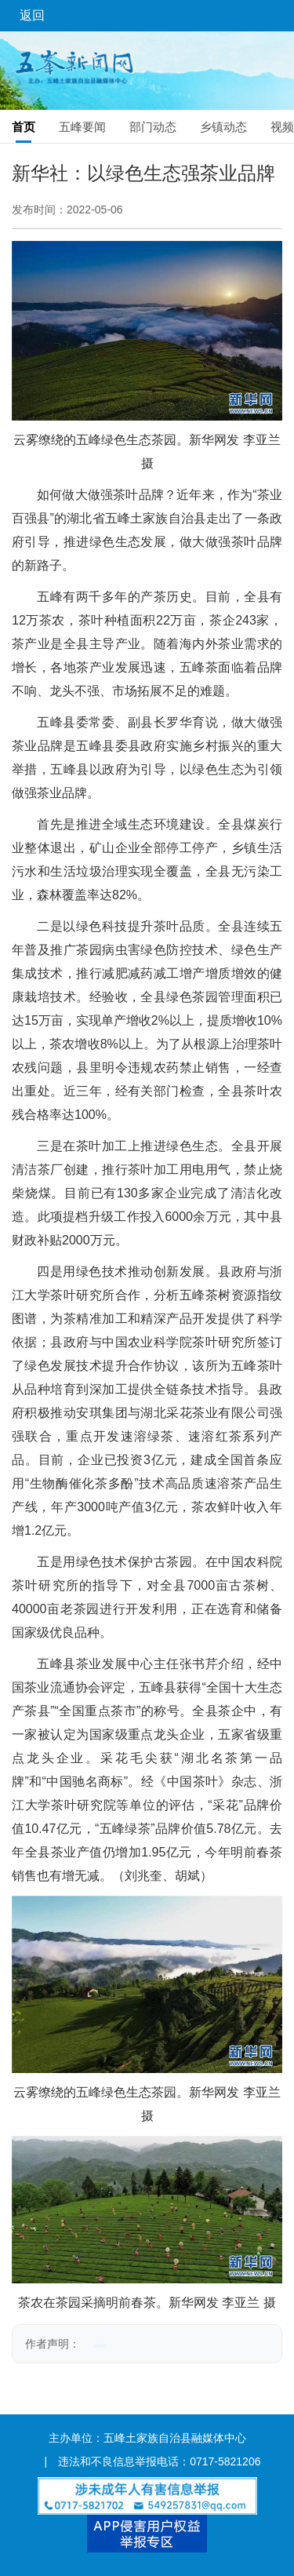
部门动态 (152, 126)
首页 (23, 126)
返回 (32, 15)
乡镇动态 (223, 126)
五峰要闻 (82, 126)
